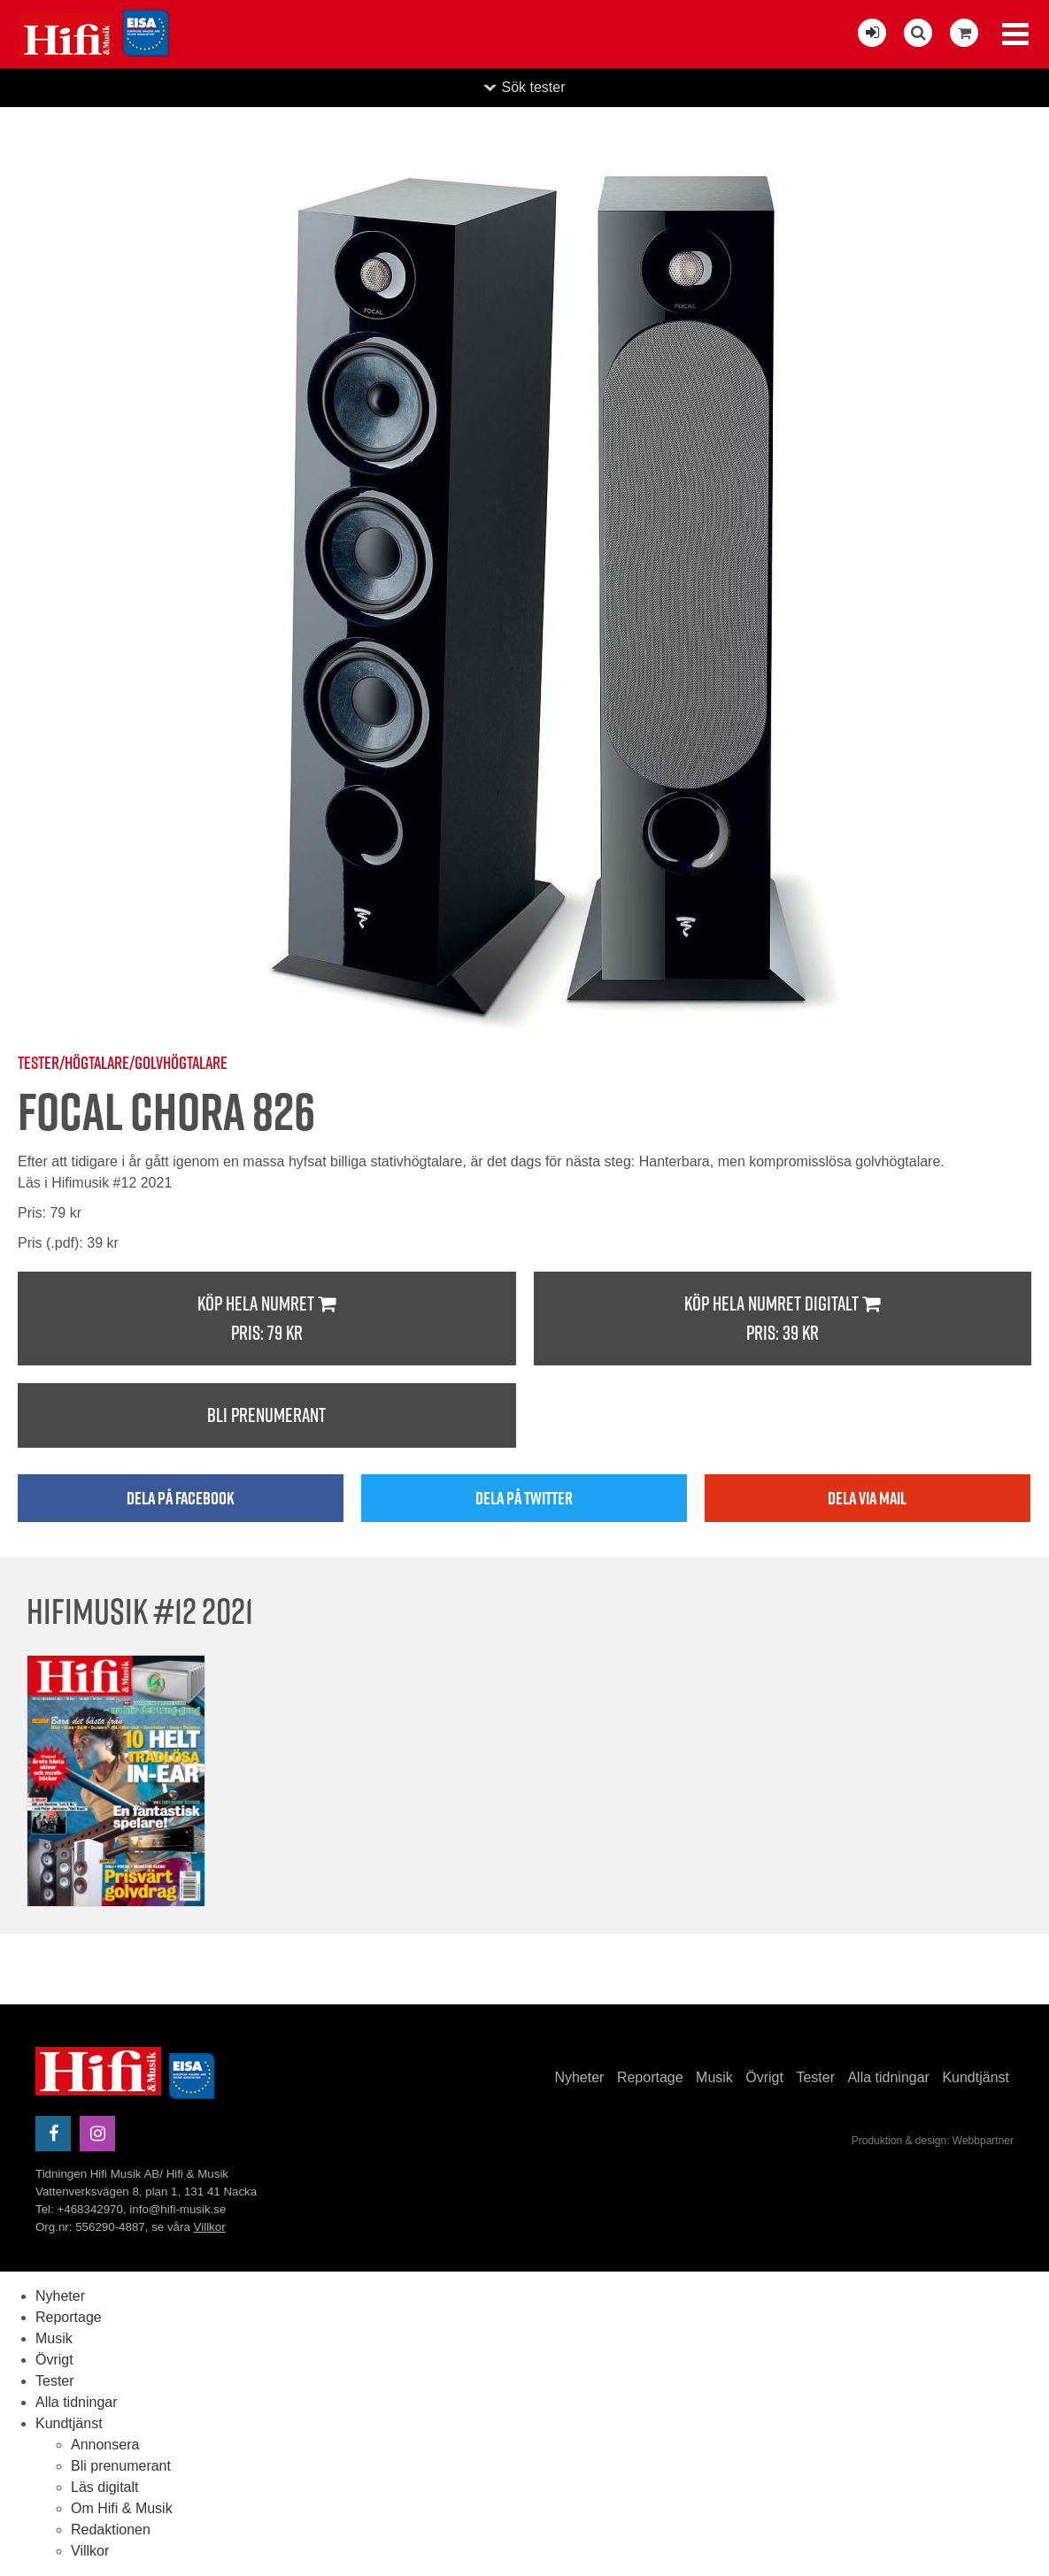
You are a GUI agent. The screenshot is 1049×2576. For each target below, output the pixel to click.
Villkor (210, 2227)
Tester (815, 2077)
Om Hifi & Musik (122, 2508)
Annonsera (105, 2444)
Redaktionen (110, 2529)
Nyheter (579, 2077)
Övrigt (764, 2077)
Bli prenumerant (266, 1415)
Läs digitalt (105, 2487)
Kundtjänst (975, 2077)
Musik (714, 2077)
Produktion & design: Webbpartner (933, 2140)
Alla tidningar (888, 2077)
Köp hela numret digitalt (783, 1319)
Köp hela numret (267, 1319)
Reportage (650, 2077)
